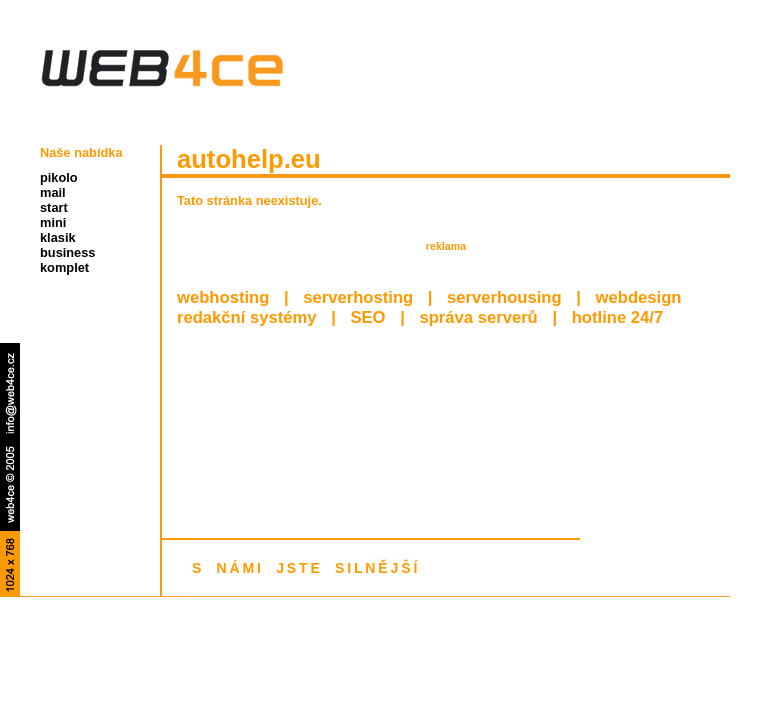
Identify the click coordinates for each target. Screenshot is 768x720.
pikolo (59, 177)
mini (53, 222)
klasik (58, 237)
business (67, 252)
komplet (64, 267)
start (54, 207)
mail (53, 192)
